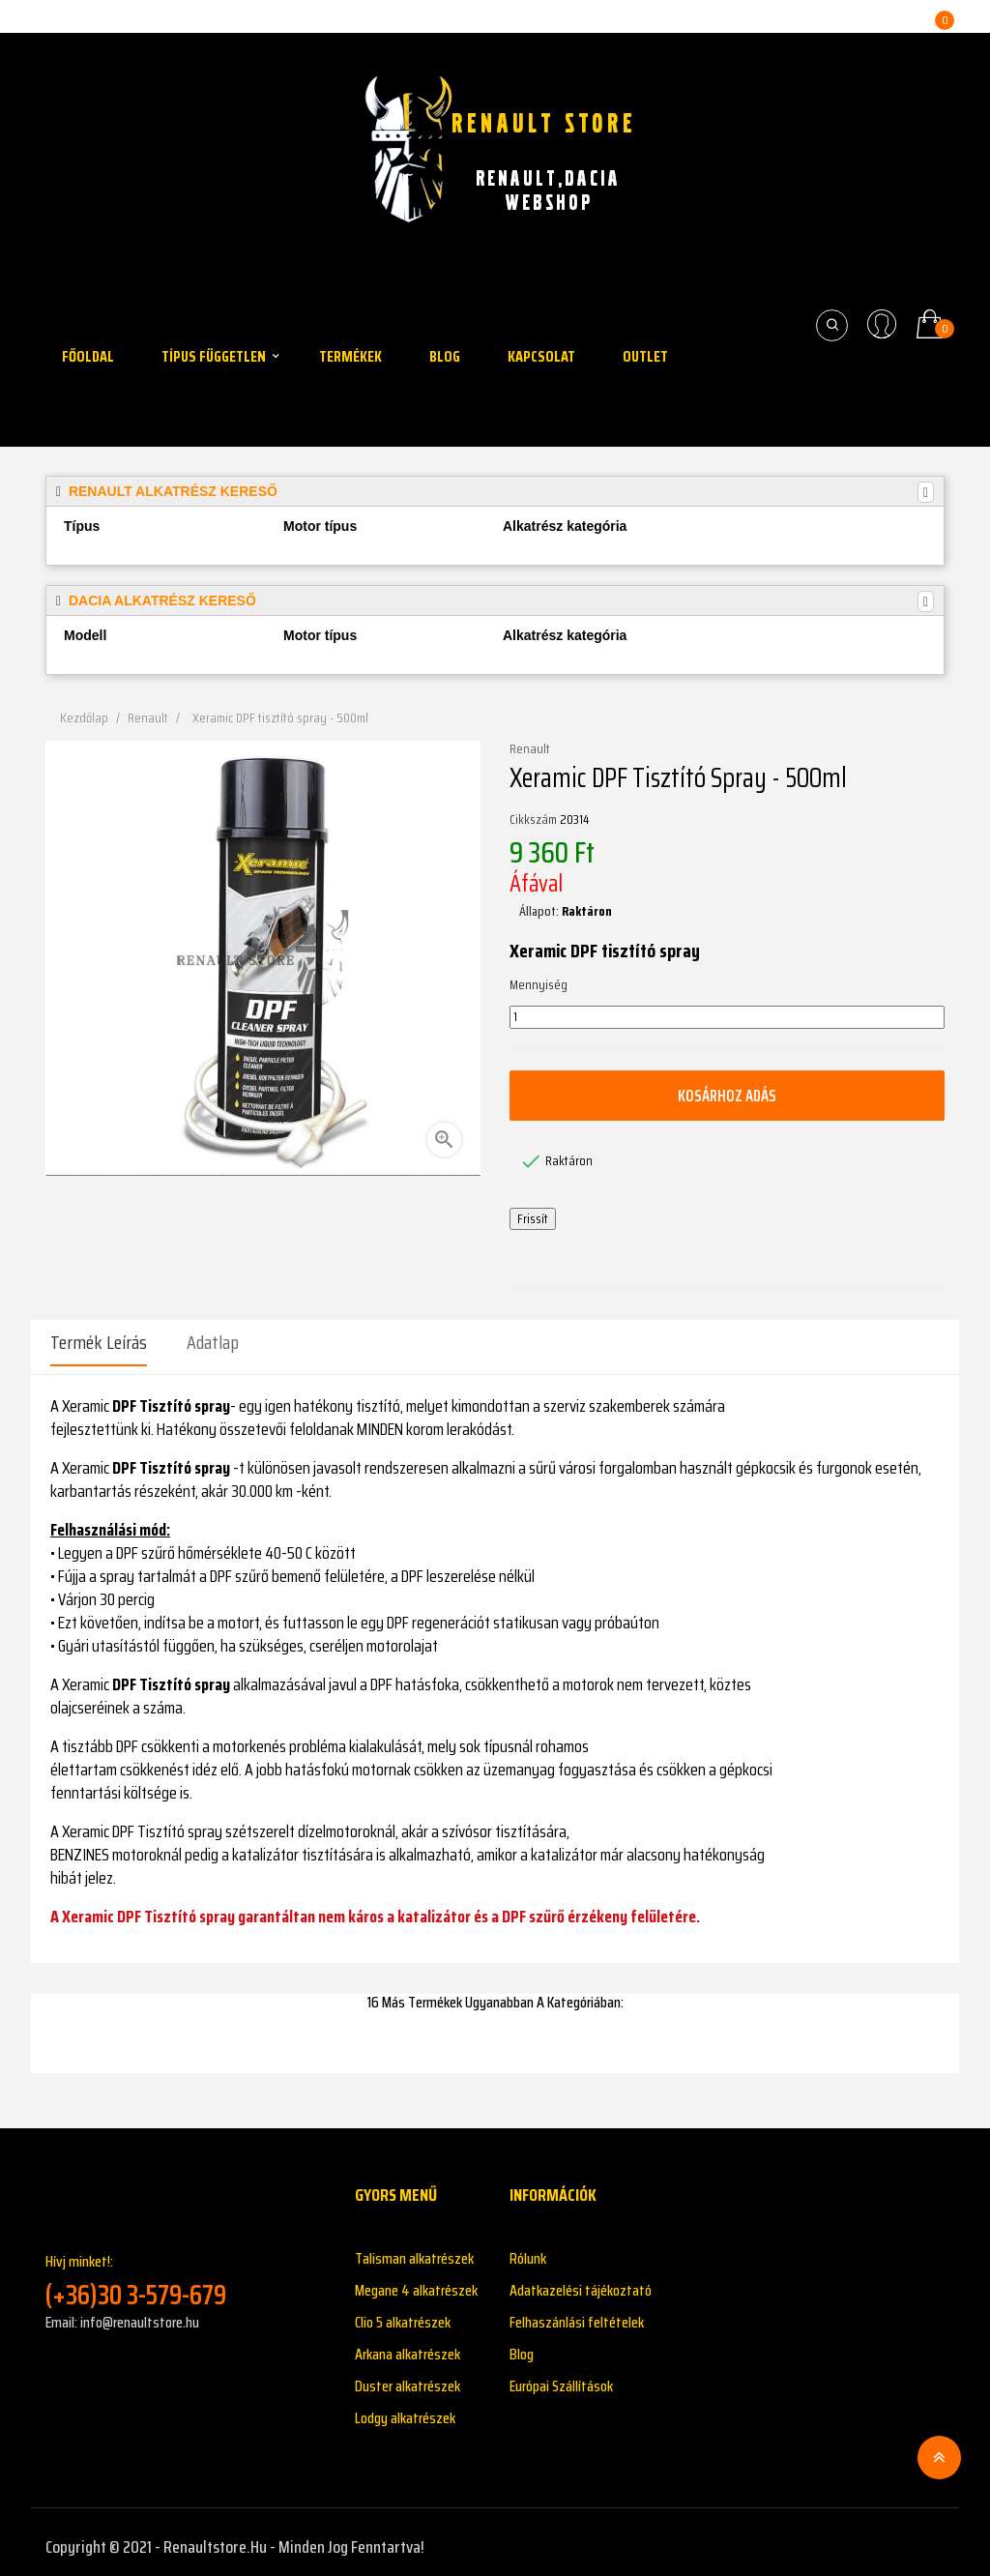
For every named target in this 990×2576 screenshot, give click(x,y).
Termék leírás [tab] (98, 1342)
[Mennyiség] (727, 1017)
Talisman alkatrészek (414, 2249)
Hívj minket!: (185, 2270)
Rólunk (528, 2249)
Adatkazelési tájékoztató (581, 2281)
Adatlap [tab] (213, 1342)
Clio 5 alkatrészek (403, 2312)
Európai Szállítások (561, 2376)
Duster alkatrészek (407, 2376)
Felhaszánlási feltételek (577, 2312)
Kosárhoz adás (727, 1094)
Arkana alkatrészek (407, 2344)
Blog (522, 2344)
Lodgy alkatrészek (405, 2408)
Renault (530, 749)
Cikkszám (533, 820)
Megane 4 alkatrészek (416, 2281)
